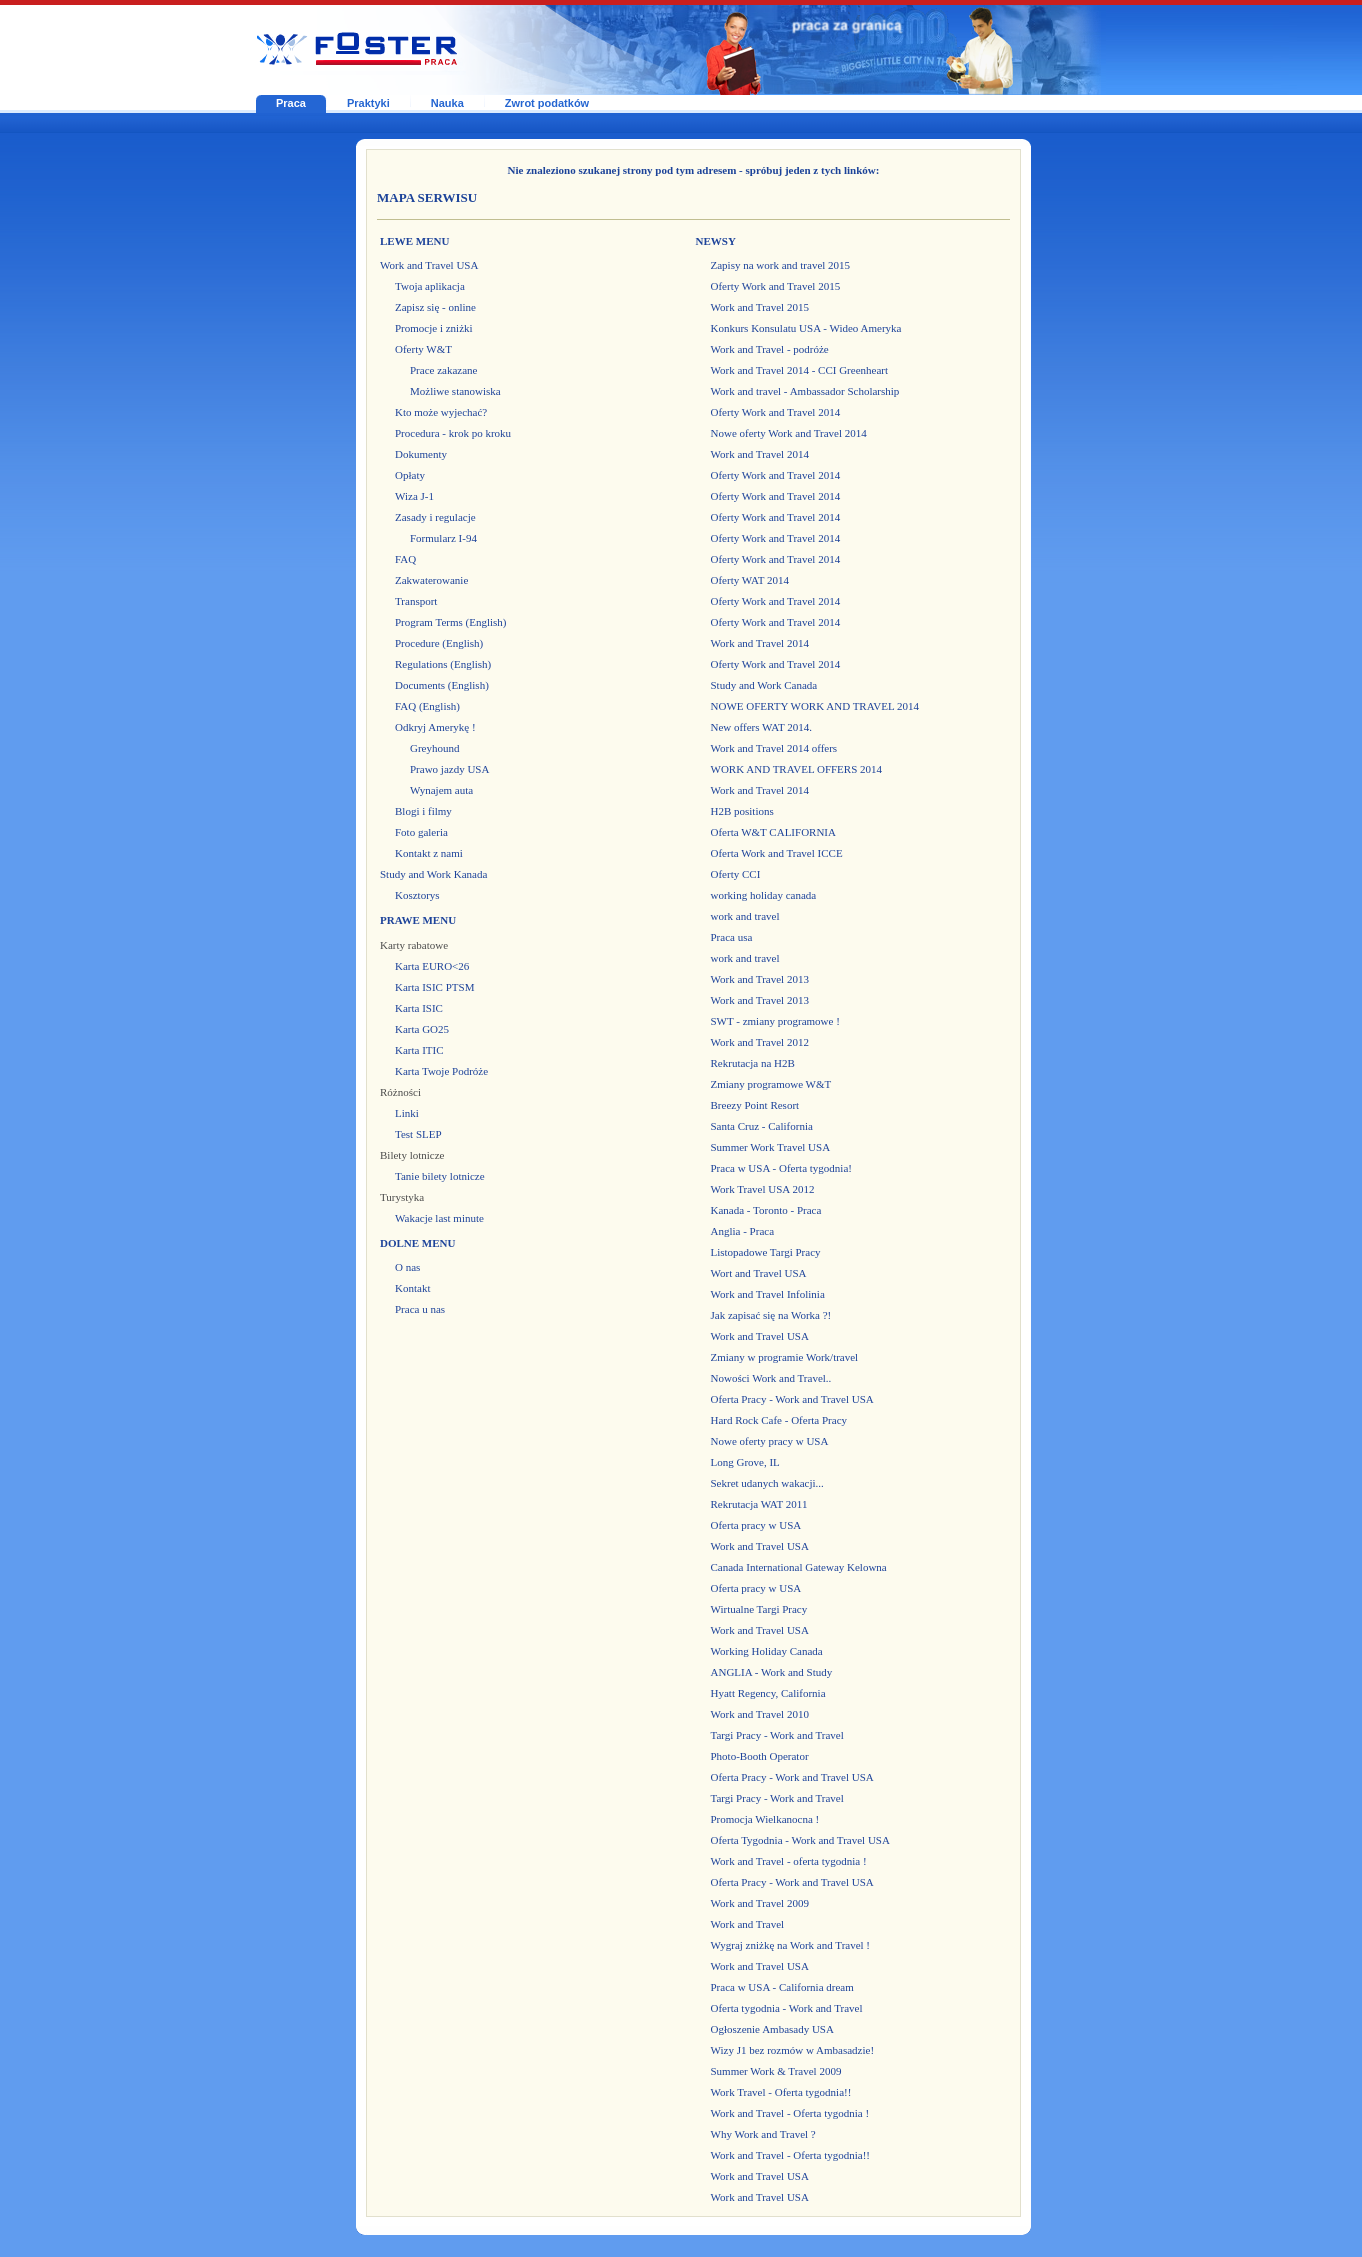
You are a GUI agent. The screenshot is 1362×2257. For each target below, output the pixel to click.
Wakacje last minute (439, 1218)
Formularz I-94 (443, 538)
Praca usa (732, 937)
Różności (400, 1092)
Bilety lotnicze (412, 1155)
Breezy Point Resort (755, 1105)
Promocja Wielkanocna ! (765, 1819)
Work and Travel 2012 (760, 1042)
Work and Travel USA (429, 265)
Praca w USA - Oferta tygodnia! (781, 1168)
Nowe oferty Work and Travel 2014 (789, 433)
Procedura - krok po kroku (453, 433)
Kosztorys (417, 895)
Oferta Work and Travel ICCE (777, 853)
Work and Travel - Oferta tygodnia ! (790, 2113)
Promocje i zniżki (434, 328)
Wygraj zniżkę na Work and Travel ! (791, 1945)
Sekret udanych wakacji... (767, 1483)
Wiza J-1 (414, 496)
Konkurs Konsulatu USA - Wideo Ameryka (806, 328)
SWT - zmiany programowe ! (775, 1021)
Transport (416, 601)
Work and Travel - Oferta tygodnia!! (791, 2155)
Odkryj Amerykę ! (435, 727)
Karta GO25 (422, 1029)
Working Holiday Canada (767, 1651)
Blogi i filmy (423, 811)
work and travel (745, 916)
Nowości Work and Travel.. (771, 1378)
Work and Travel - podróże (770, 349)
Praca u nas (420, 1309)
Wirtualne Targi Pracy (759, 1609)
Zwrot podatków (547, 103)
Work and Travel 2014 (760, 454)
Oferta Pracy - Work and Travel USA (792, 1399)
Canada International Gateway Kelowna (799, 1567)
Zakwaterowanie (431, 580)
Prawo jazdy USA (449, 769)
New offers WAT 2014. (761, 727)
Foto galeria (421, 832)
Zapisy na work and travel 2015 (781, 265)
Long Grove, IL (745, 1462)
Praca (291, 103)
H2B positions (742, 811)
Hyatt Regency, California (768, 1693)
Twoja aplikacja (430, 286)
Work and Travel (748, 1924)
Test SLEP (418, 1134)
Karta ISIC (419, 1008)
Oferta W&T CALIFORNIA (773, 832)
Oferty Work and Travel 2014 (776, 412)
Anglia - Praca (743, 1231)
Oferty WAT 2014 (750, 580)
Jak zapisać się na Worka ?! (771, 1315)
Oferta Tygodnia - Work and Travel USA (800, 1840)
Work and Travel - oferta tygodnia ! (789, 1861)
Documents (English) (442, 685)
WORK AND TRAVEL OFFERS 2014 (797, 769)
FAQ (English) (427, 706)
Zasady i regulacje (435, 517)
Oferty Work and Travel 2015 (776, 286)
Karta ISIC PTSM (434, 987)
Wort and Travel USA (759, 1273)
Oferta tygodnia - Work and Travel (787, 2008)
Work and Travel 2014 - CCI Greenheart (800, 370)
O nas (407, 1267)
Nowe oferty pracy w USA (770, 1441)
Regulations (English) (443, 664)
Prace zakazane (443, 370)
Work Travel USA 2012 (763, 1189)
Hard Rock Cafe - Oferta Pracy (779, 1420)
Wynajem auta (441, 790)
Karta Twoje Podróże (441, 1071)
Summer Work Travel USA (771, 1147)
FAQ (405, 559)
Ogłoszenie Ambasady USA (772, 2029)
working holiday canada (764, 895)
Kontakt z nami (429, 853)
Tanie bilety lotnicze (440, 1176)
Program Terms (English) (450, 622)
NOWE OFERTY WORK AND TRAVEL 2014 (815, 706)
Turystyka (402, 1197)
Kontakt (412, 1288)
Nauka (447, 103)
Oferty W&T (423, 349)
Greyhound (435, 748)
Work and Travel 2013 (760, 979)
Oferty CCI (736, 874)
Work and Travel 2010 (760, 1714)
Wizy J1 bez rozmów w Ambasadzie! (793, 2050)
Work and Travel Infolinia (768, 1294)
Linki (407, 1113)
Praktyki (368, 103)
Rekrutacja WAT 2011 (759, 1504)
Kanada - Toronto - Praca (766, 1210)
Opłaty (410, 475)
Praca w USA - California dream (782, 1987)
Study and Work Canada (764, 685)
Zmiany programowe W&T (771, 1084)
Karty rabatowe (414, 945)
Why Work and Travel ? (763, 2134)
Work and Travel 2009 (760, 1903)
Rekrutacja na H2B (753, 1063)
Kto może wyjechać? (441, 412)
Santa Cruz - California (762, 1126)
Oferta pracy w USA (756, 1525)
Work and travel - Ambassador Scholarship (805, 391)
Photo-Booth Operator (760, 1756)
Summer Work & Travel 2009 (776, 2071)
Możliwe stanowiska (455, 391)
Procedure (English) (439, 643)
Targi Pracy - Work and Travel (777, 1735)
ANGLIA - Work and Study (772, 1672)
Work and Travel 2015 (760, 307)
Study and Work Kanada (433, 874)
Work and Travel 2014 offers (774, 748)
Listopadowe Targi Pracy (766, 1252)
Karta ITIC (419, 1050)
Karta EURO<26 (432, 966)
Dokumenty (421, 454)
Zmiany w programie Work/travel (785, 1357)
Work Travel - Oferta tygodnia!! (781, 2092)
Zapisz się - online (435, 307)
